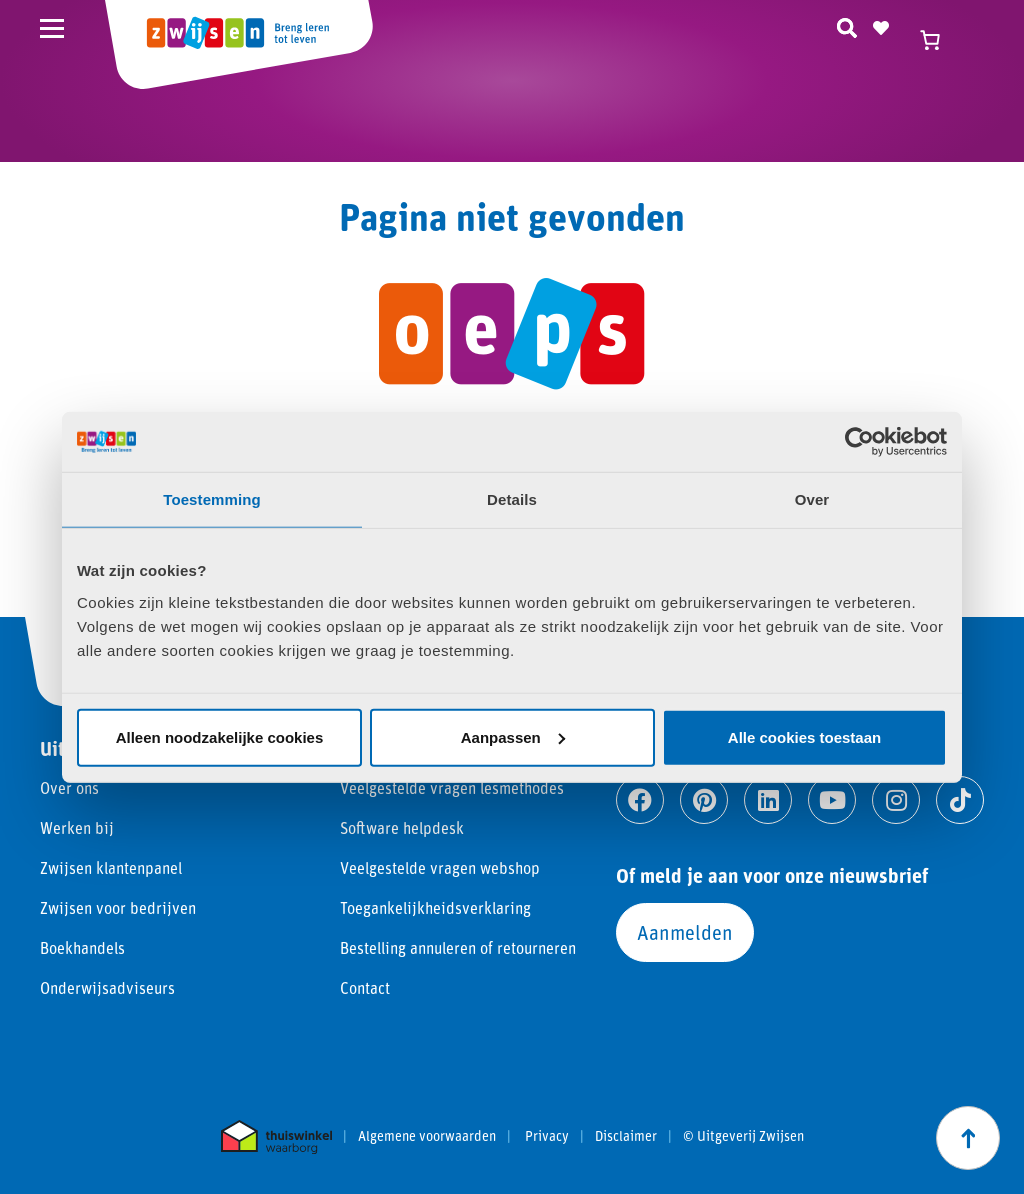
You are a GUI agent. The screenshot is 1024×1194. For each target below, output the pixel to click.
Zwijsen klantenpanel (111, 867)
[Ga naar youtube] (832, 800)
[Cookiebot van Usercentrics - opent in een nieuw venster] (859, 442)
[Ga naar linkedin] (768, 800)
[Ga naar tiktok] (960, 800)
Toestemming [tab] (212, 499)
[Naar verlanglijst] (881, 25)
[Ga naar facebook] (640, 800)
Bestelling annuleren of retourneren (458, 947)
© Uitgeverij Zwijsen (743, 1136)
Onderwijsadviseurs (107, 987)
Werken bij (77, 827)
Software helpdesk (402, 827)
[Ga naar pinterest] (704, 800)
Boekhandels (82, 947)
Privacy (547, 1136)
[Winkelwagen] (939, 40)
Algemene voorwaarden (427, 1136)
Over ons (69, 787)
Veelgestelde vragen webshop (440, 867)
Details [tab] (512, 499)
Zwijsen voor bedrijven (118, 907)
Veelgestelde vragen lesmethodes (452, 787)
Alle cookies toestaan (804, 736)
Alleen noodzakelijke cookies (220, 736)
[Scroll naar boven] (968, 1138)
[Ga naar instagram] (896, 800)
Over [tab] (812, 499)
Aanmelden (685, 932)
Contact (365, 987)
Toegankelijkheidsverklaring (435, 907)
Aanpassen (513, 736)
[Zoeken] (847, 25)
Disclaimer (626, 1136)
